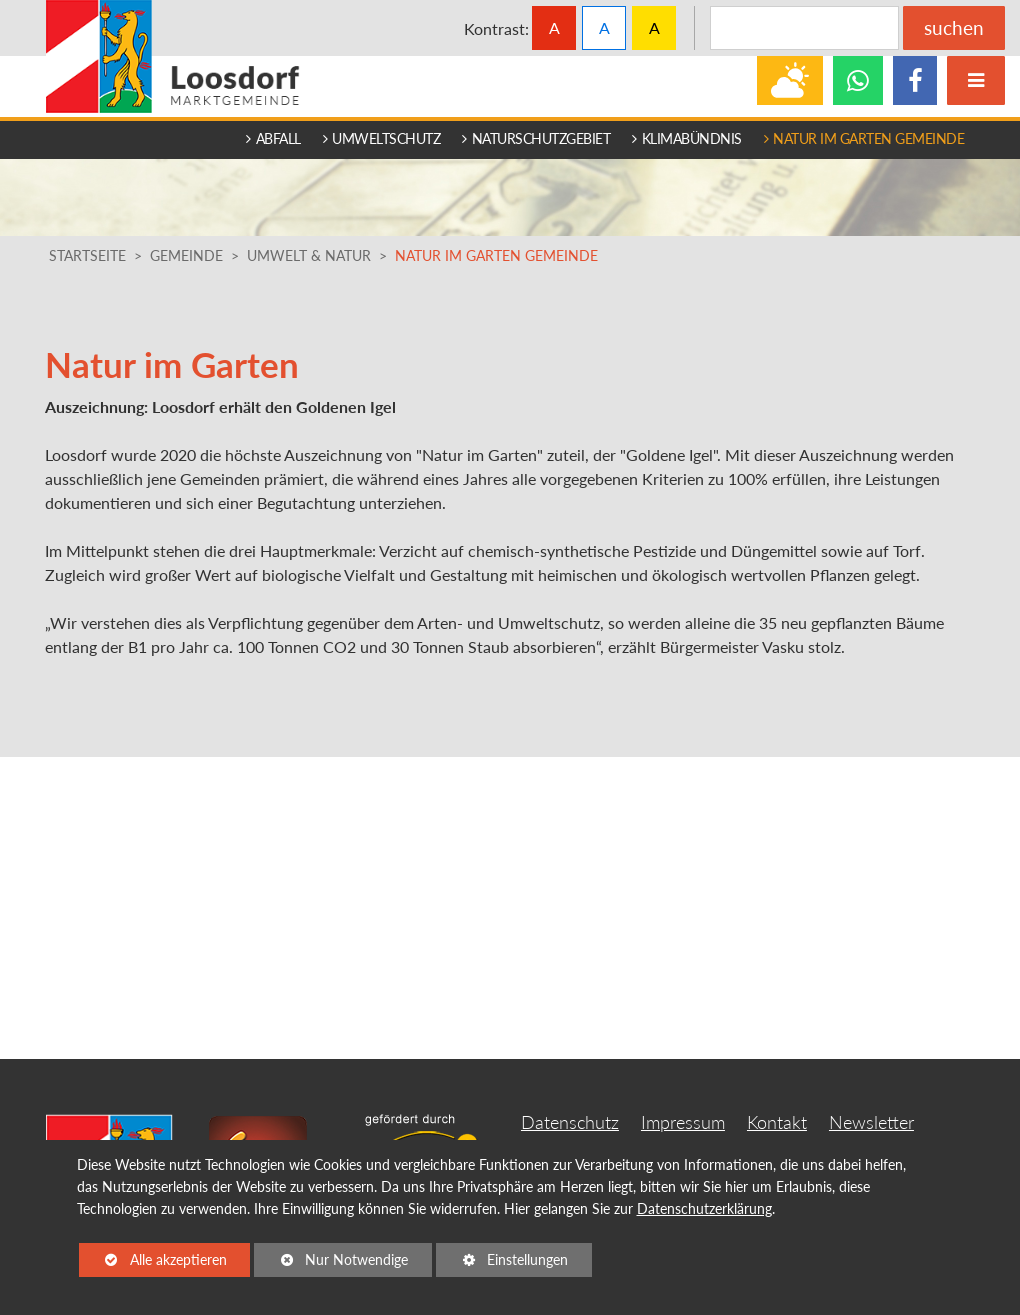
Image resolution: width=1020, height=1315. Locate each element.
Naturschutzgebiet (536, 138)
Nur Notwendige (331, 1263)
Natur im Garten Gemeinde (864, 138)
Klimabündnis (687, 138)
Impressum (683, 1122)
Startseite (87, 256)
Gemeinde (186, 256)
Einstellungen (502, 1263)
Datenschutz (570, 1122)
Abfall (273, 138)
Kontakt (777, 1122)
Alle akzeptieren (153, 1258)
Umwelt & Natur (309, 256)
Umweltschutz (382, 138)
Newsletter (871, 1122)
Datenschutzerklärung (704, 1208)
